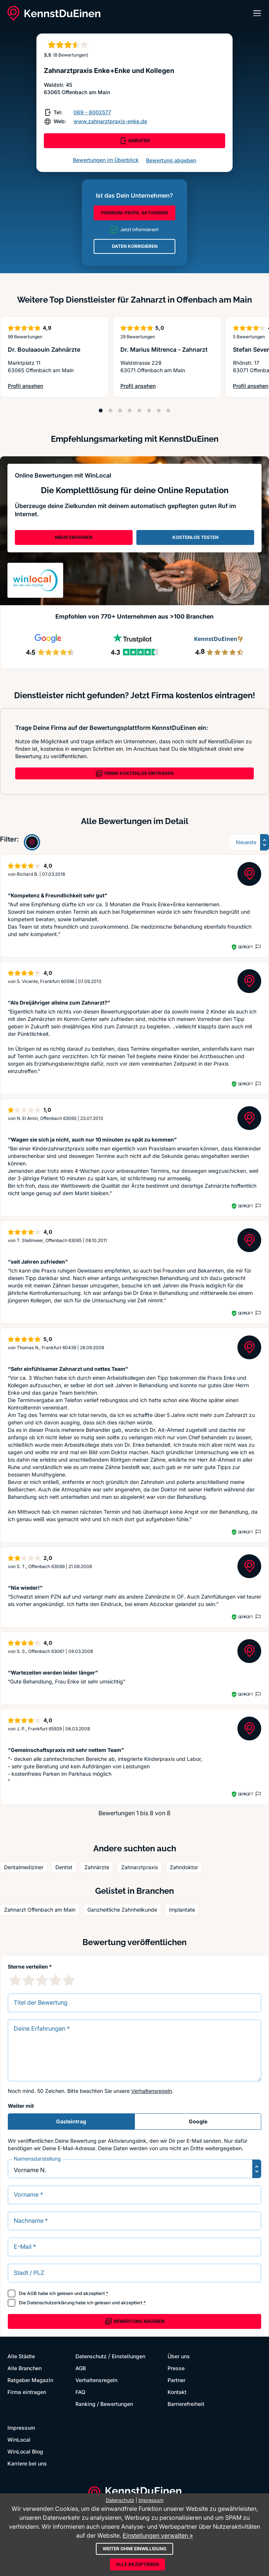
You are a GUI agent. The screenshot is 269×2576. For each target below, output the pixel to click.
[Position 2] (110, 410)
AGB (32, 2293)
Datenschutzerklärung (50, 2302)
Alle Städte (21, 2356)
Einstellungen (128, 2356)
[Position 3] (120, 410)
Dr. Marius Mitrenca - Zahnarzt (164, 349)
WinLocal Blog (25, 2451)
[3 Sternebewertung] (42, 1980)
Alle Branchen (24, 2368)
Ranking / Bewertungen (104, 2404)
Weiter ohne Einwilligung (134, 2548)
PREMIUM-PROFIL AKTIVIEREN (134, 213)
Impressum (21, 2428)
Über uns (179, 2356)
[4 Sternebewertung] (55, 1980)
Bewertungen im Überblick (106, 160)
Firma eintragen (26, 2392)
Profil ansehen (40, 386)
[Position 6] (149, 410)
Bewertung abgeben (171, 160)
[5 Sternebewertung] (69, 1980)
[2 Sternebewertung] (29, 1980)
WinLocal (18, 2439)
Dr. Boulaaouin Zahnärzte (44, 349)
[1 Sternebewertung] (15, 1980)
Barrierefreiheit (186, 2404)
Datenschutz (91, 2356)
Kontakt (177, 2392)
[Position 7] (159, 410)
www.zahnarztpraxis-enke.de (110, 121)
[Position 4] (130, 410)
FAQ (80, 2392)
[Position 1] (101, 410)
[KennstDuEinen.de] (53, 13)
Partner (176, 2380)
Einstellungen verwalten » (158, 2535)
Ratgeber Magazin (30, 2380)
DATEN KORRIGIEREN (135, 246)
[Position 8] (168, 410)
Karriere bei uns (27, 2463)
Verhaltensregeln (151, 2091)
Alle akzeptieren (137, 2564)
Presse (176, 2368)
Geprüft (245, 947)
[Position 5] (139, 410)
